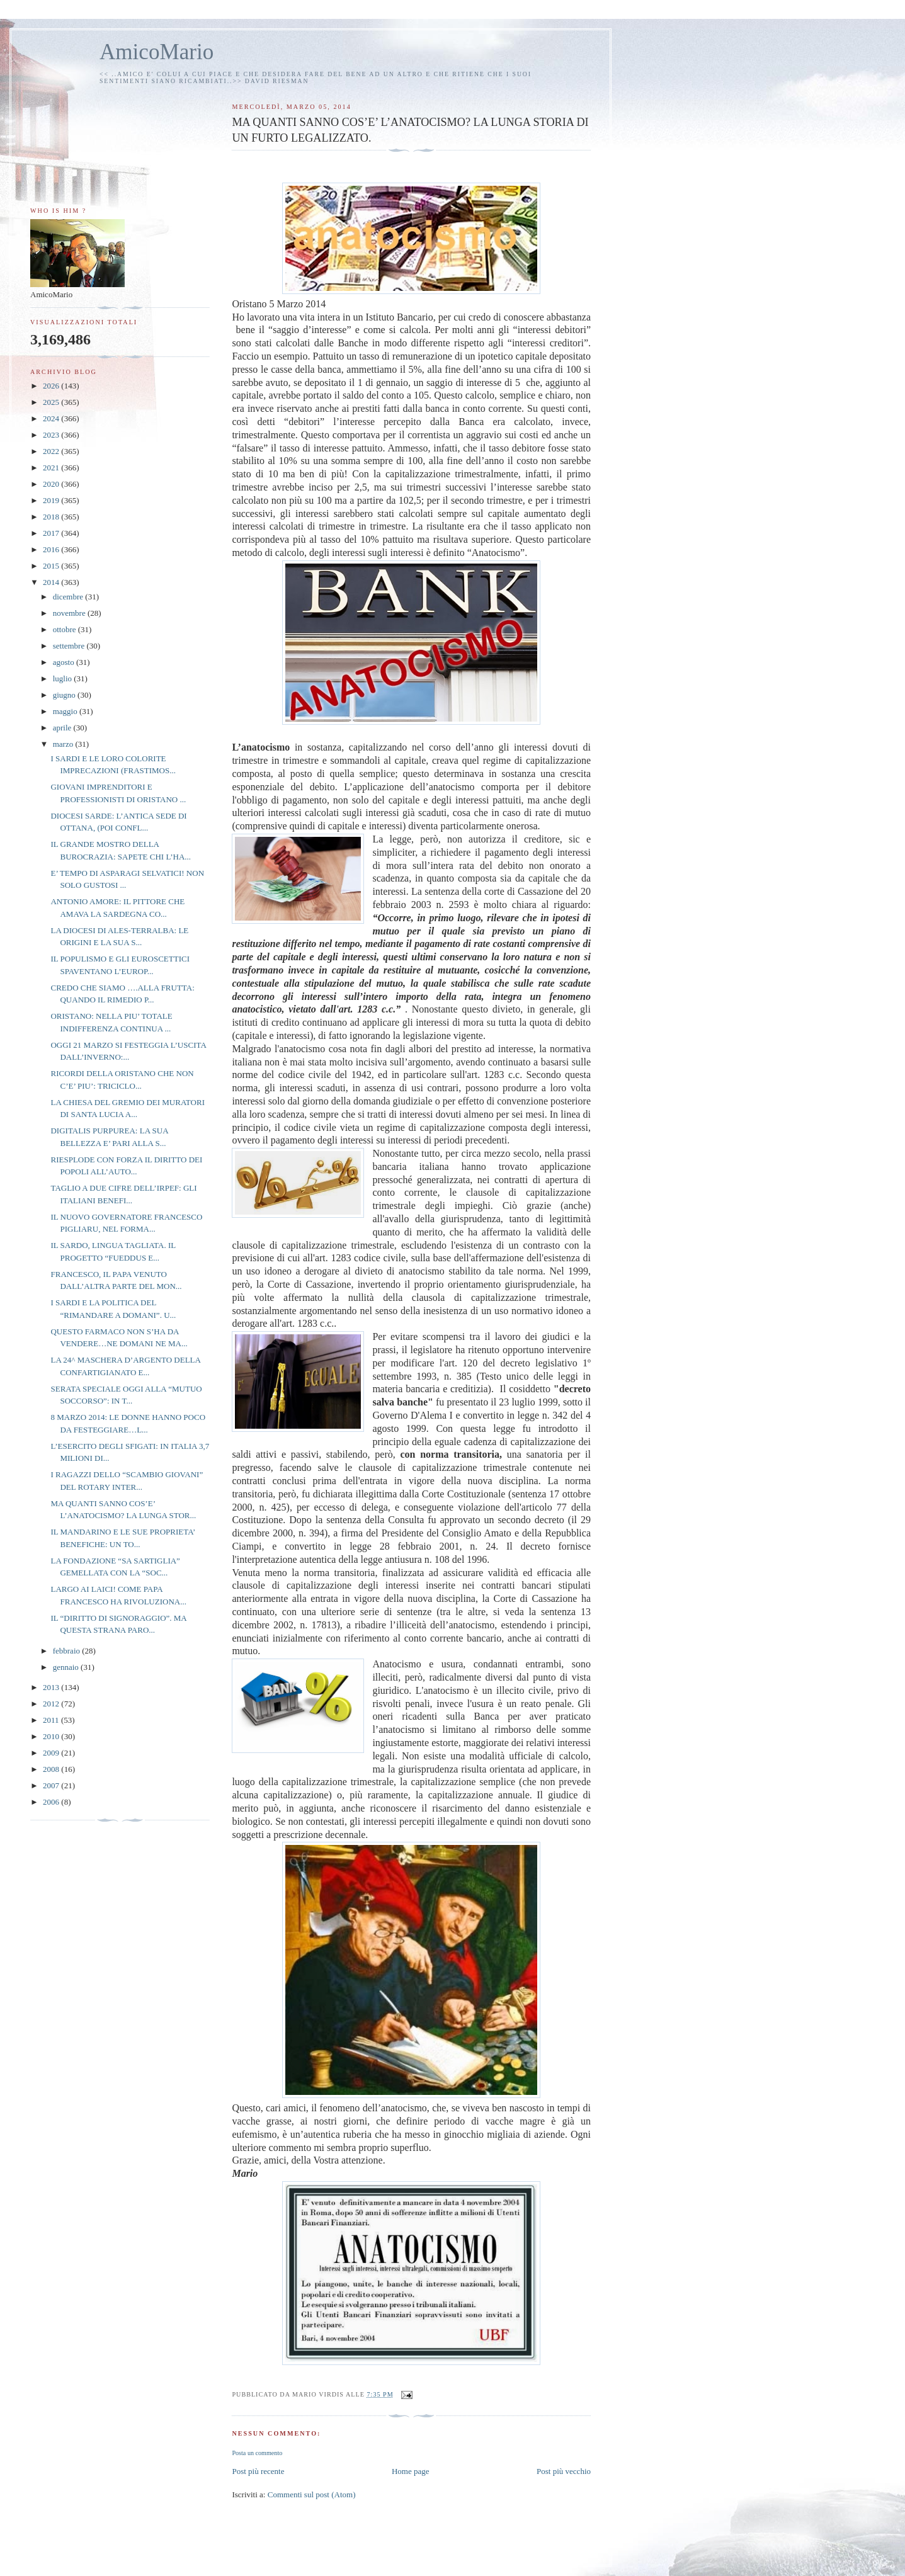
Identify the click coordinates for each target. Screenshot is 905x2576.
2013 (52, 1687)
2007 (52, 1785)
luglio (63, 678)
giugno (65, 695)
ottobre (65, 629)
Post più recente (258, 2471)
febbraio (68, 1650)
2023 (52, 435)
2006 (52, 1802)
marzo (64, 744)
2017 (52, 533)
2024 (52, 418)
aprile (63, 727)
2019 (52, 500)
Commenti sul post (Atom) (312, 2494)
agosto (64, 662)
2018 (52, 516)
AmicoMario (156, 52)
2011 (52, 1720)
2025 (52, 402)
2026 (52, 385)
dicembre (69, 596)
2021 (52, 467)
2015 (52, 565)
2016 (52, 549)
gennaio (67, 1667)
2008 (52, 1769)
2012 (52, 1703)
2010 (52, 1736)
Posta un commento (257, 2452)
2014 (52, 582)
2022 (52, 451)
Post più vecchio (564, 2471)
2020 (52, 484)
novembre (70, 613)
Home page (411, 2471)
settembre (70, 645)
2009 (52, 1752)
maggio (66, 711)
